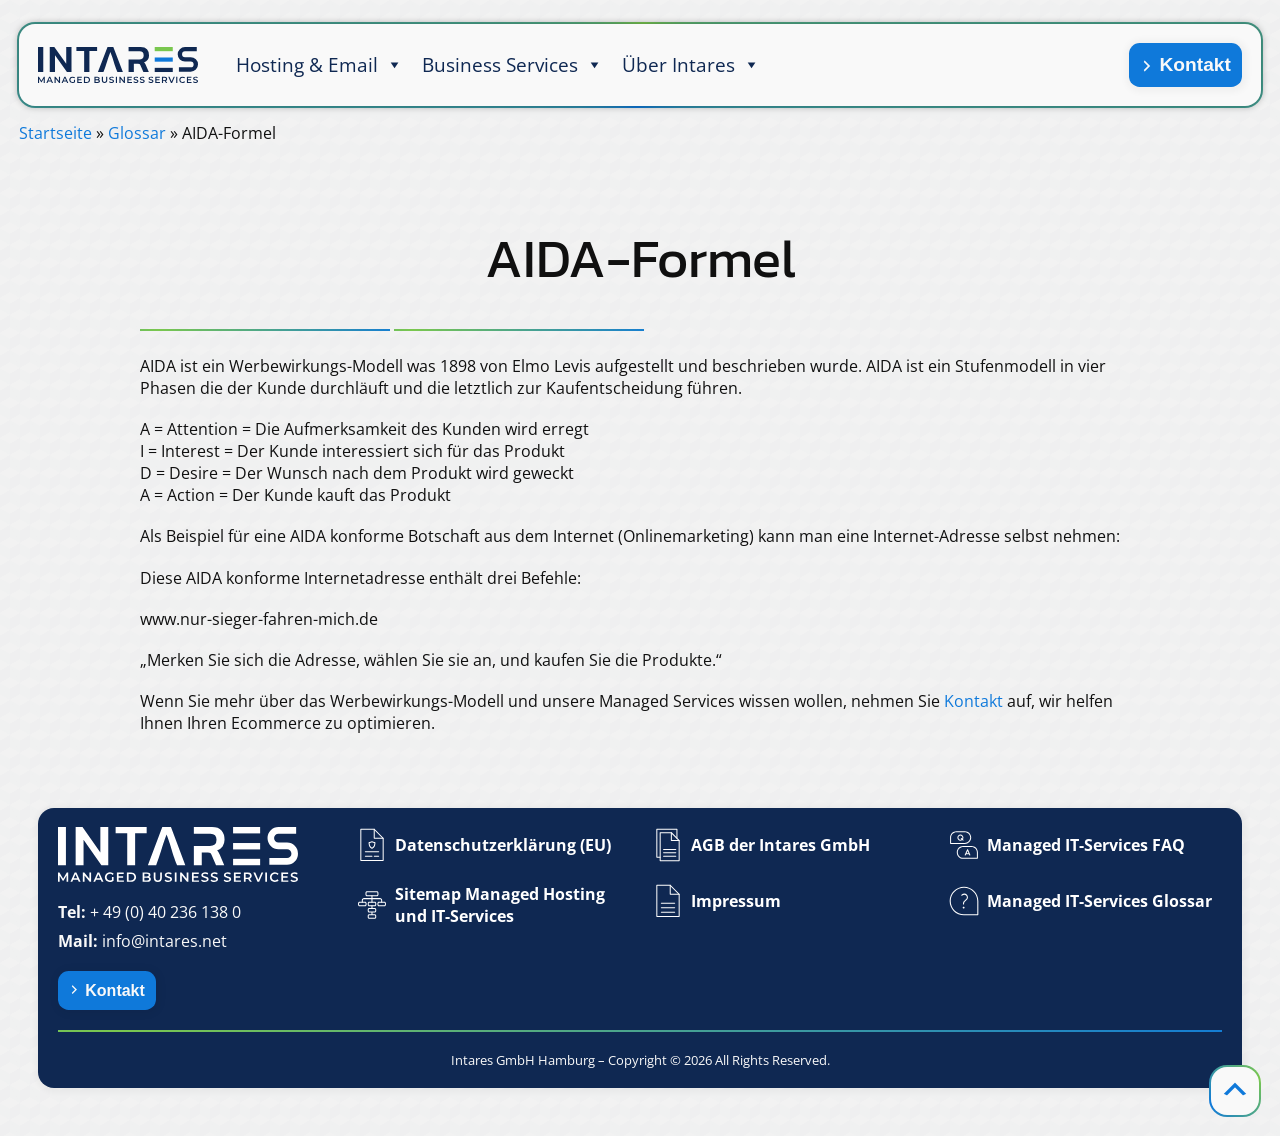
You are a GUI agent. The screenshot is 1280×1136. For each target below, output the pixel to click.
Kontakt (1194, 64)
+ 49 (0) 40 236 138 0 (165, 912)
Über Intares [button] (691, 65)
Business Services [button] (512, 65)
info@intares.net (164, 941)
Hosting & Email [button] (319, 65)
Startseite (55, 133)
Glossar (137, 133)
